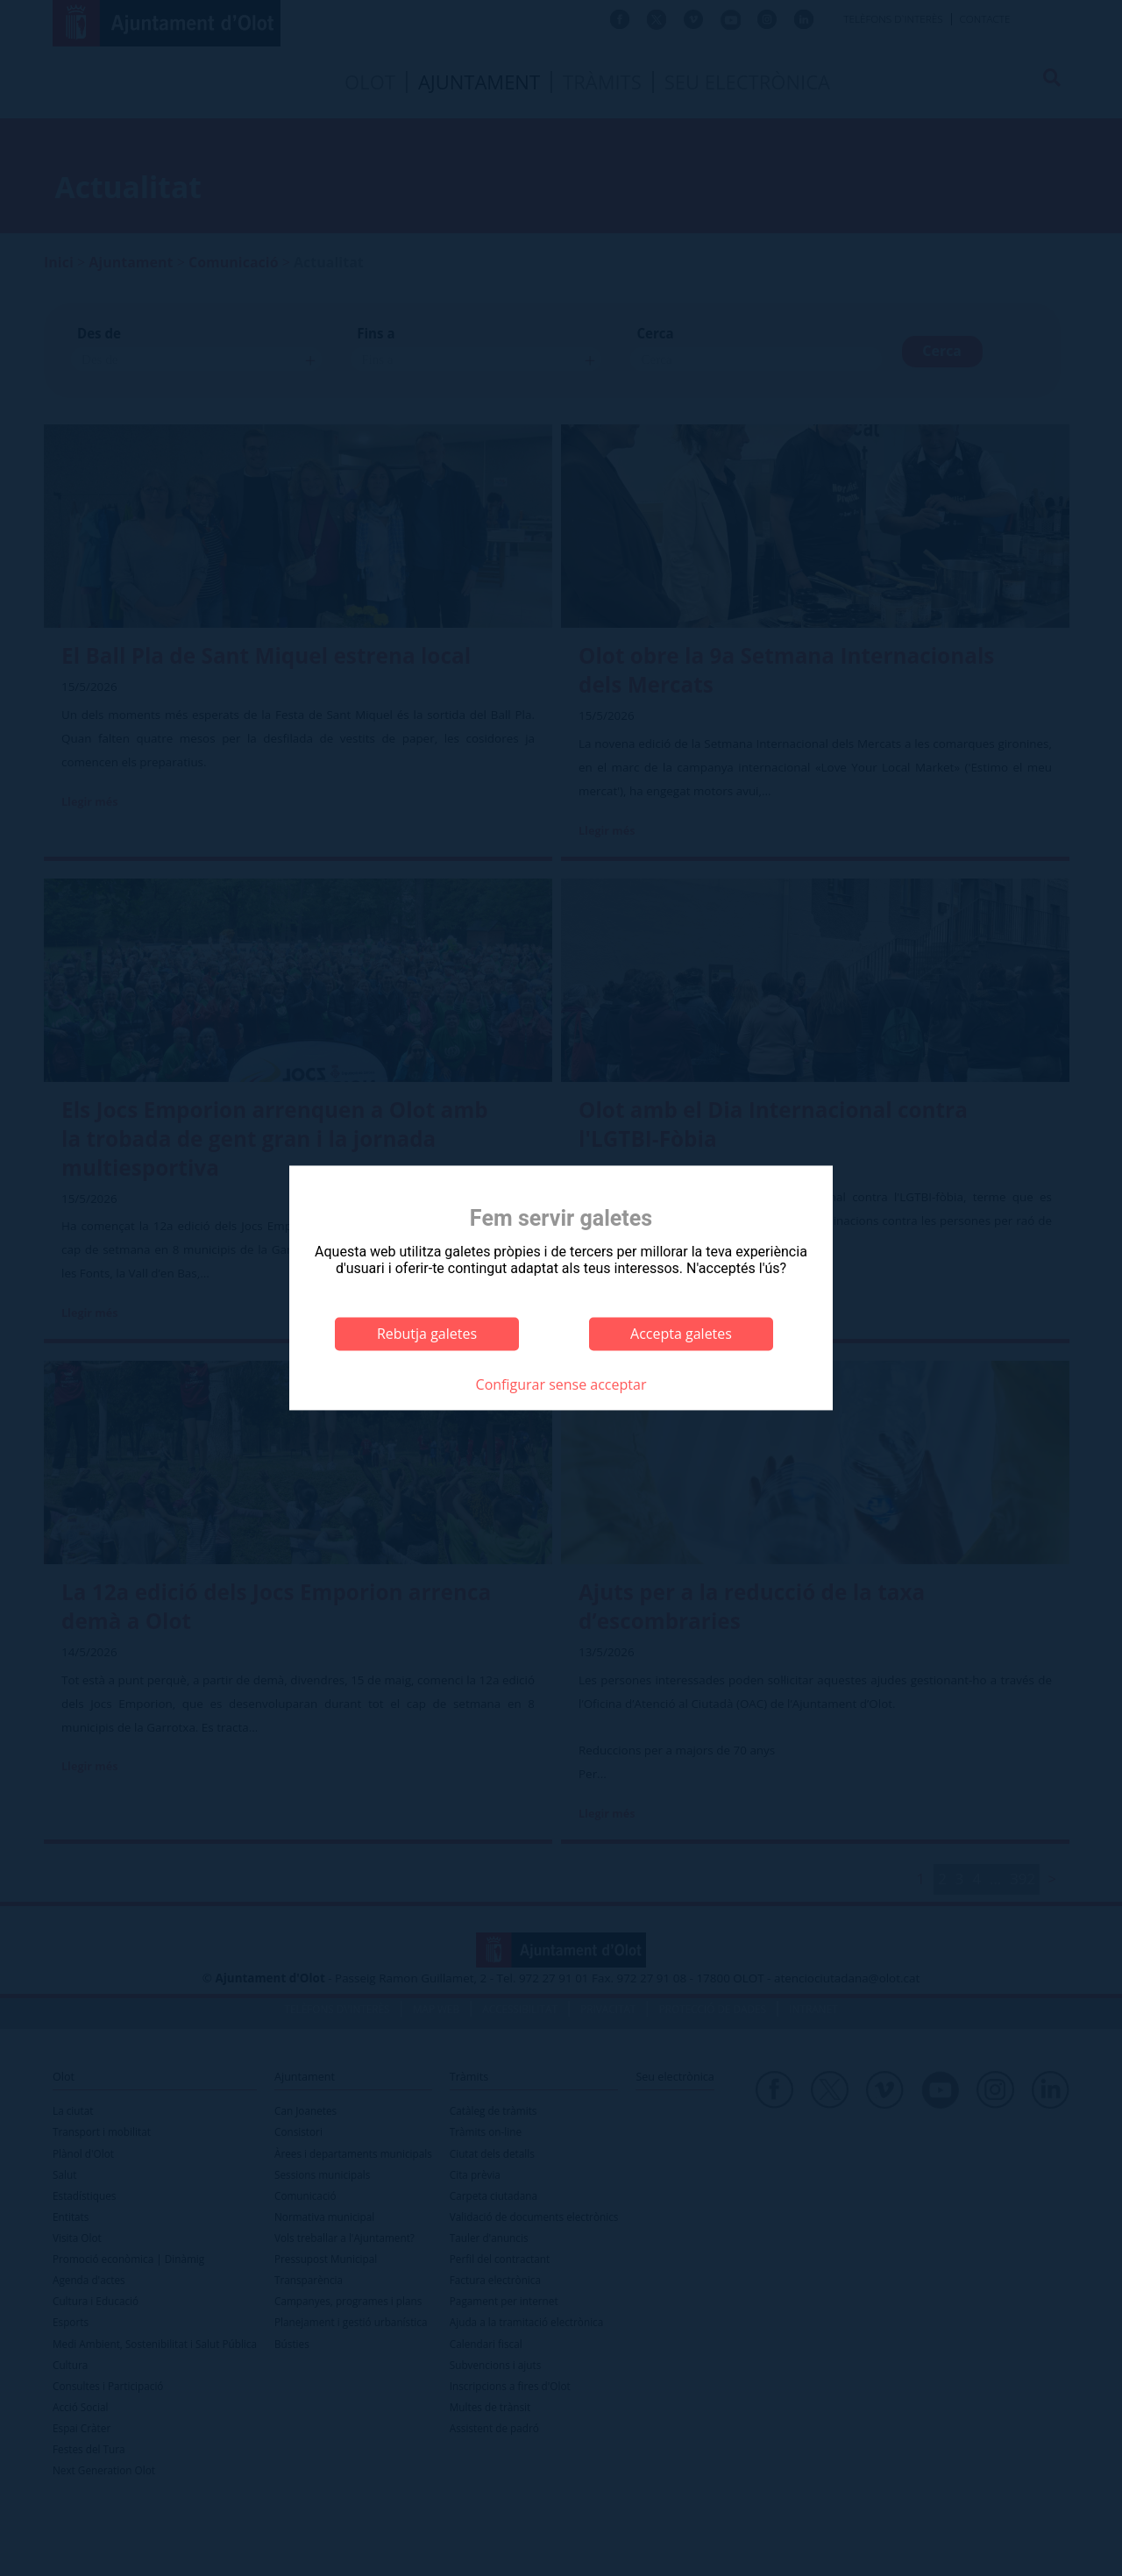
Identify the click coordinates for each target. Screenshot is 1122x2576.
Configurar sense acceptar (561, 1384)
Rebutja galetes (427, 1333)
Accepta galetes (681, 1333)
